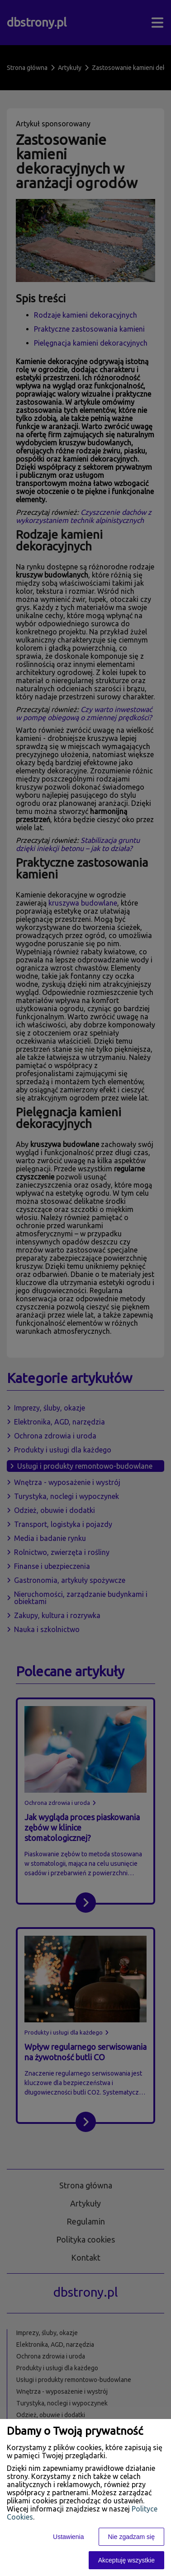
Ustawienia (68, 2536)
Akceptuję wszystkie (126, 2560)
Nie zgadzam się (131, 2536)
